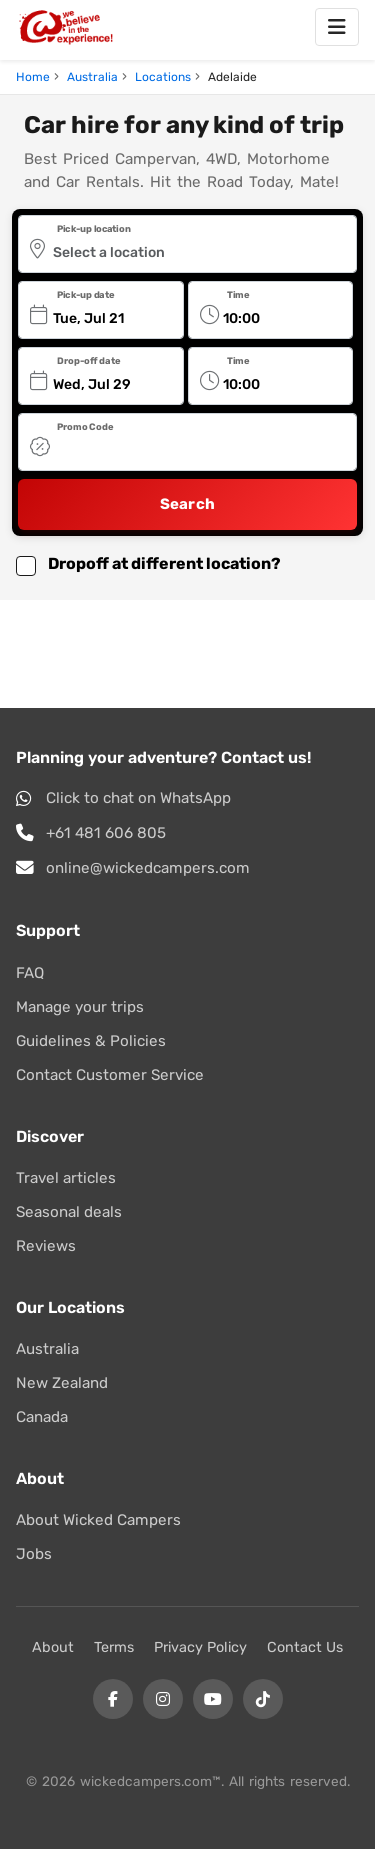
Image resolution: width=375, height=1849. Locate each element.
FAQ (30, 973)
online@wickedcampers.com (148, 868)
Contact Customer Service (110, 1075)
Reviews (46, 1246)
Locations (163, 77)
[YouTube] (213, 1699)
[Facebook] (113, 1699)
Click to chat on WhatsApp (138, 798)
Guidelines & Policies (91, 1041)
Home (33, 77)
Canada (42, 1417)
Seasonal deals (69, 1212)
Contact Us (305, 1647)
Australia (92, 77)
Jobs (34, 1554)
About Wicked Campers (98, 1520)
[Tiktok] (263, 1699)
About (53, 1647)
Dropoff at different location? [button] (164, 563)
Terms (114, 1647)
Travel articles (66, 1178)
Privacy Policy (200, 1647)
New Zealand (62, 1383)
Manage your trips (80, 1007)
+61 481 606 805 (106, 833)
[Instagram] (163, 1699)
